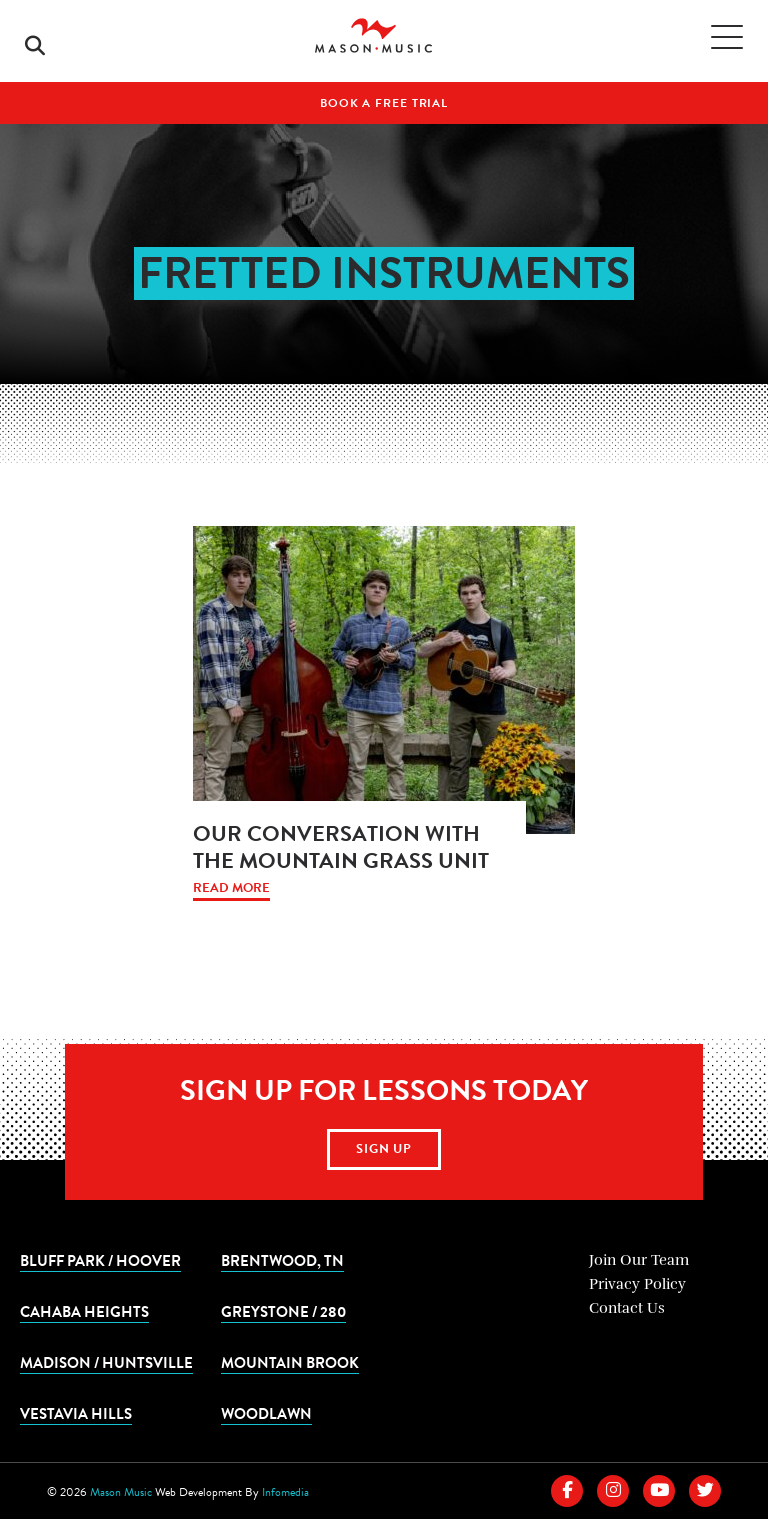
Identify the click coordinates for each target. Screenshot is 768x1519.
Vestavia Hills (76, 1413)
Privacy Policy (637, 1284)
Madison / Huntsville (106, 1362)
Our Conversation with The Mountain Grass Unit (341, 847)
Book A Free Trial (384, 103)
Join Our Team (639, 1260)
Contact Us (627, 1308)
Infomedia (285, 1492)
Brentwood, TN (282, 1260)
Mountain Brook (290, 1362)
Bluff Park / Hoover (100, 1260)
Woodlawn (266, 1413)
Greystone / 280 (283, 1311)
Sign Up (384, 1149)
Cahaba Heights (84, 1311)
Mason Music (121, 1492)
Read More (231, 888)
